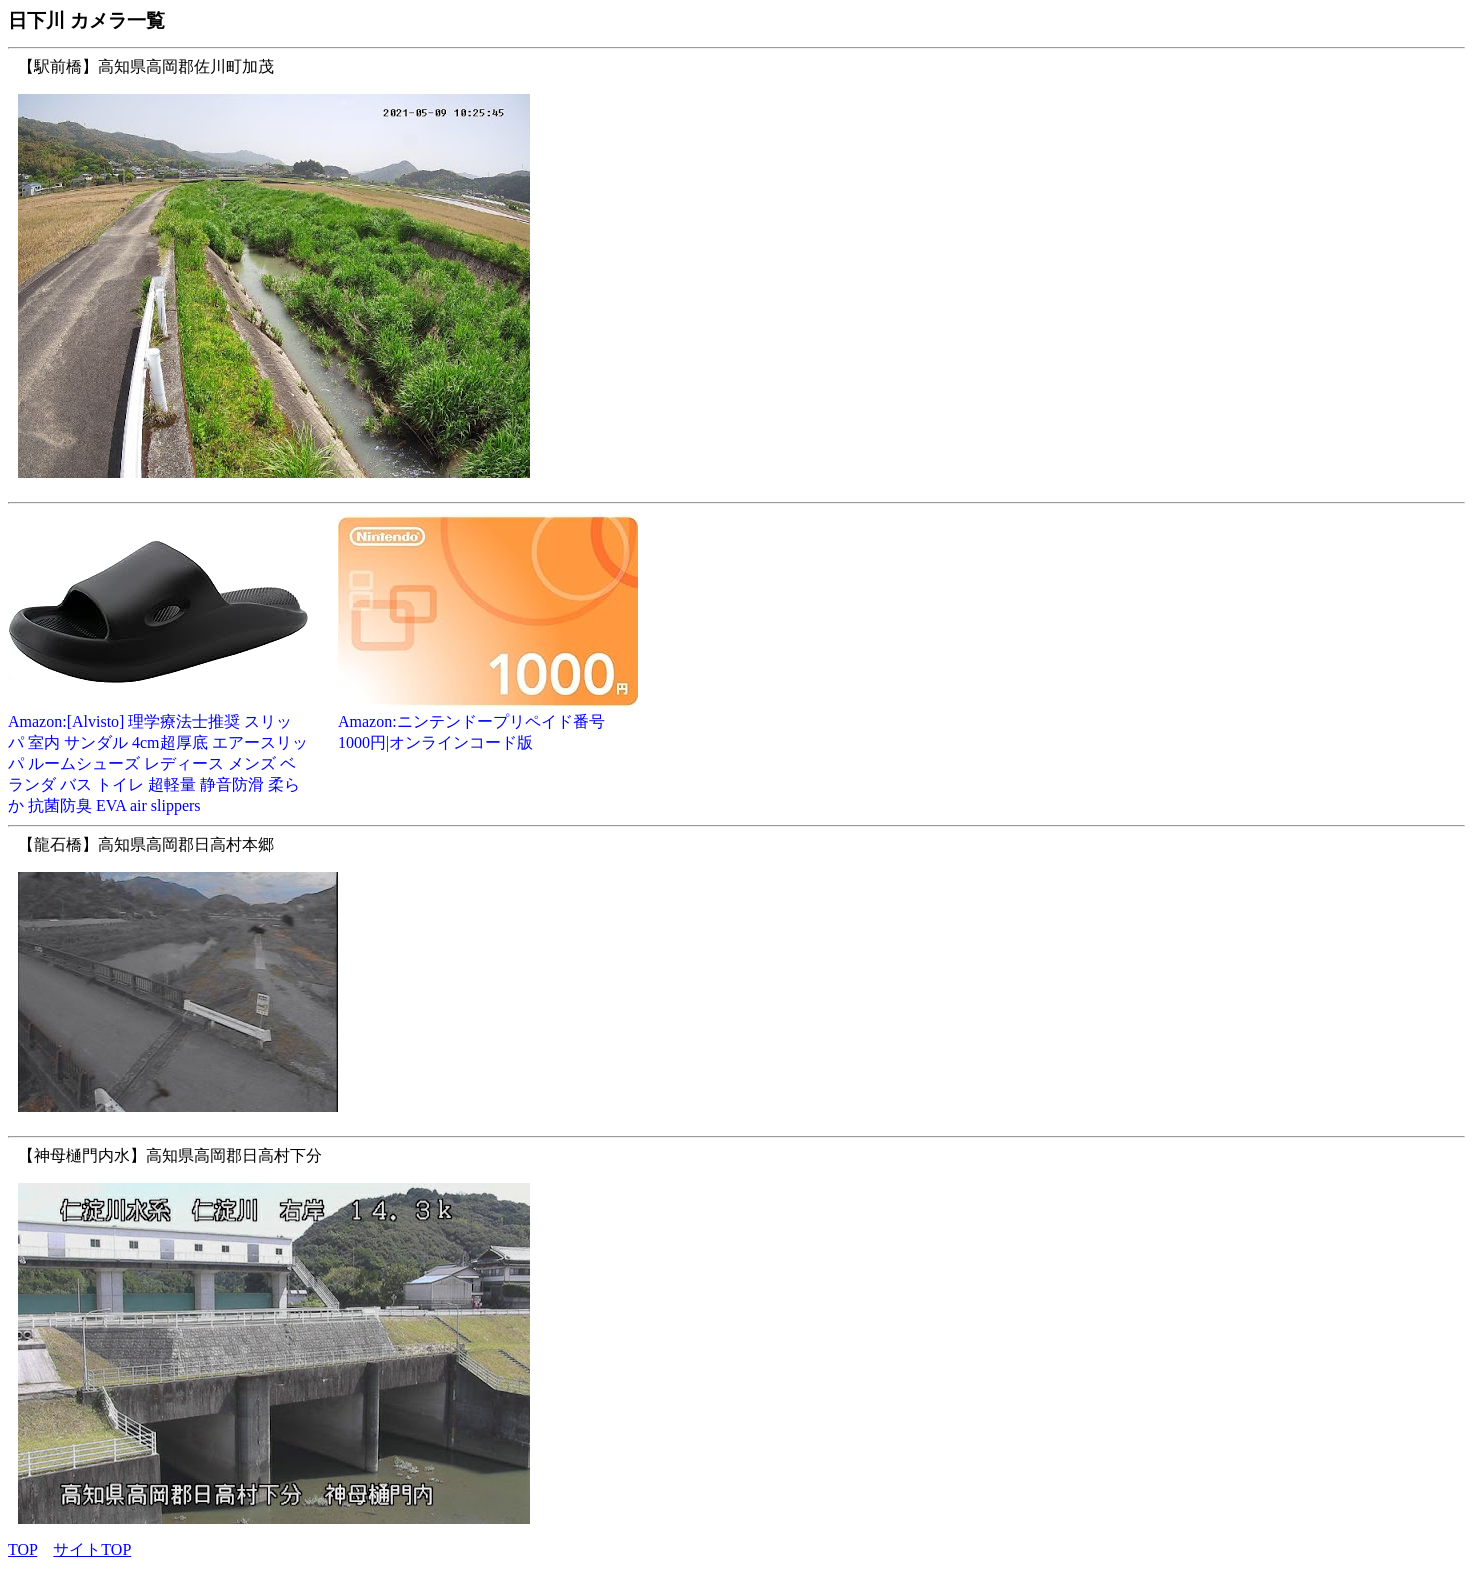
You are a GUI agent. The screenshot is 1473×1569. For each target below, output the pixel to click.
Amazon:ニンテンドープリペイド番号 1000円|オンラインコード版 (488, 724)
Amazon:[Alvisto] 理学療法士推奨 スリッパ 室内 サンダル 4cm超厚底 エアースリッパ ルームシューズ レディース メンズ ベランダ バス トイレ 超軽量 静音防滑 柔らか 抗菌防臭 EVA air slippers (158, 756)
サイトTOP (92, 1549)
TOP (22, 1549)
